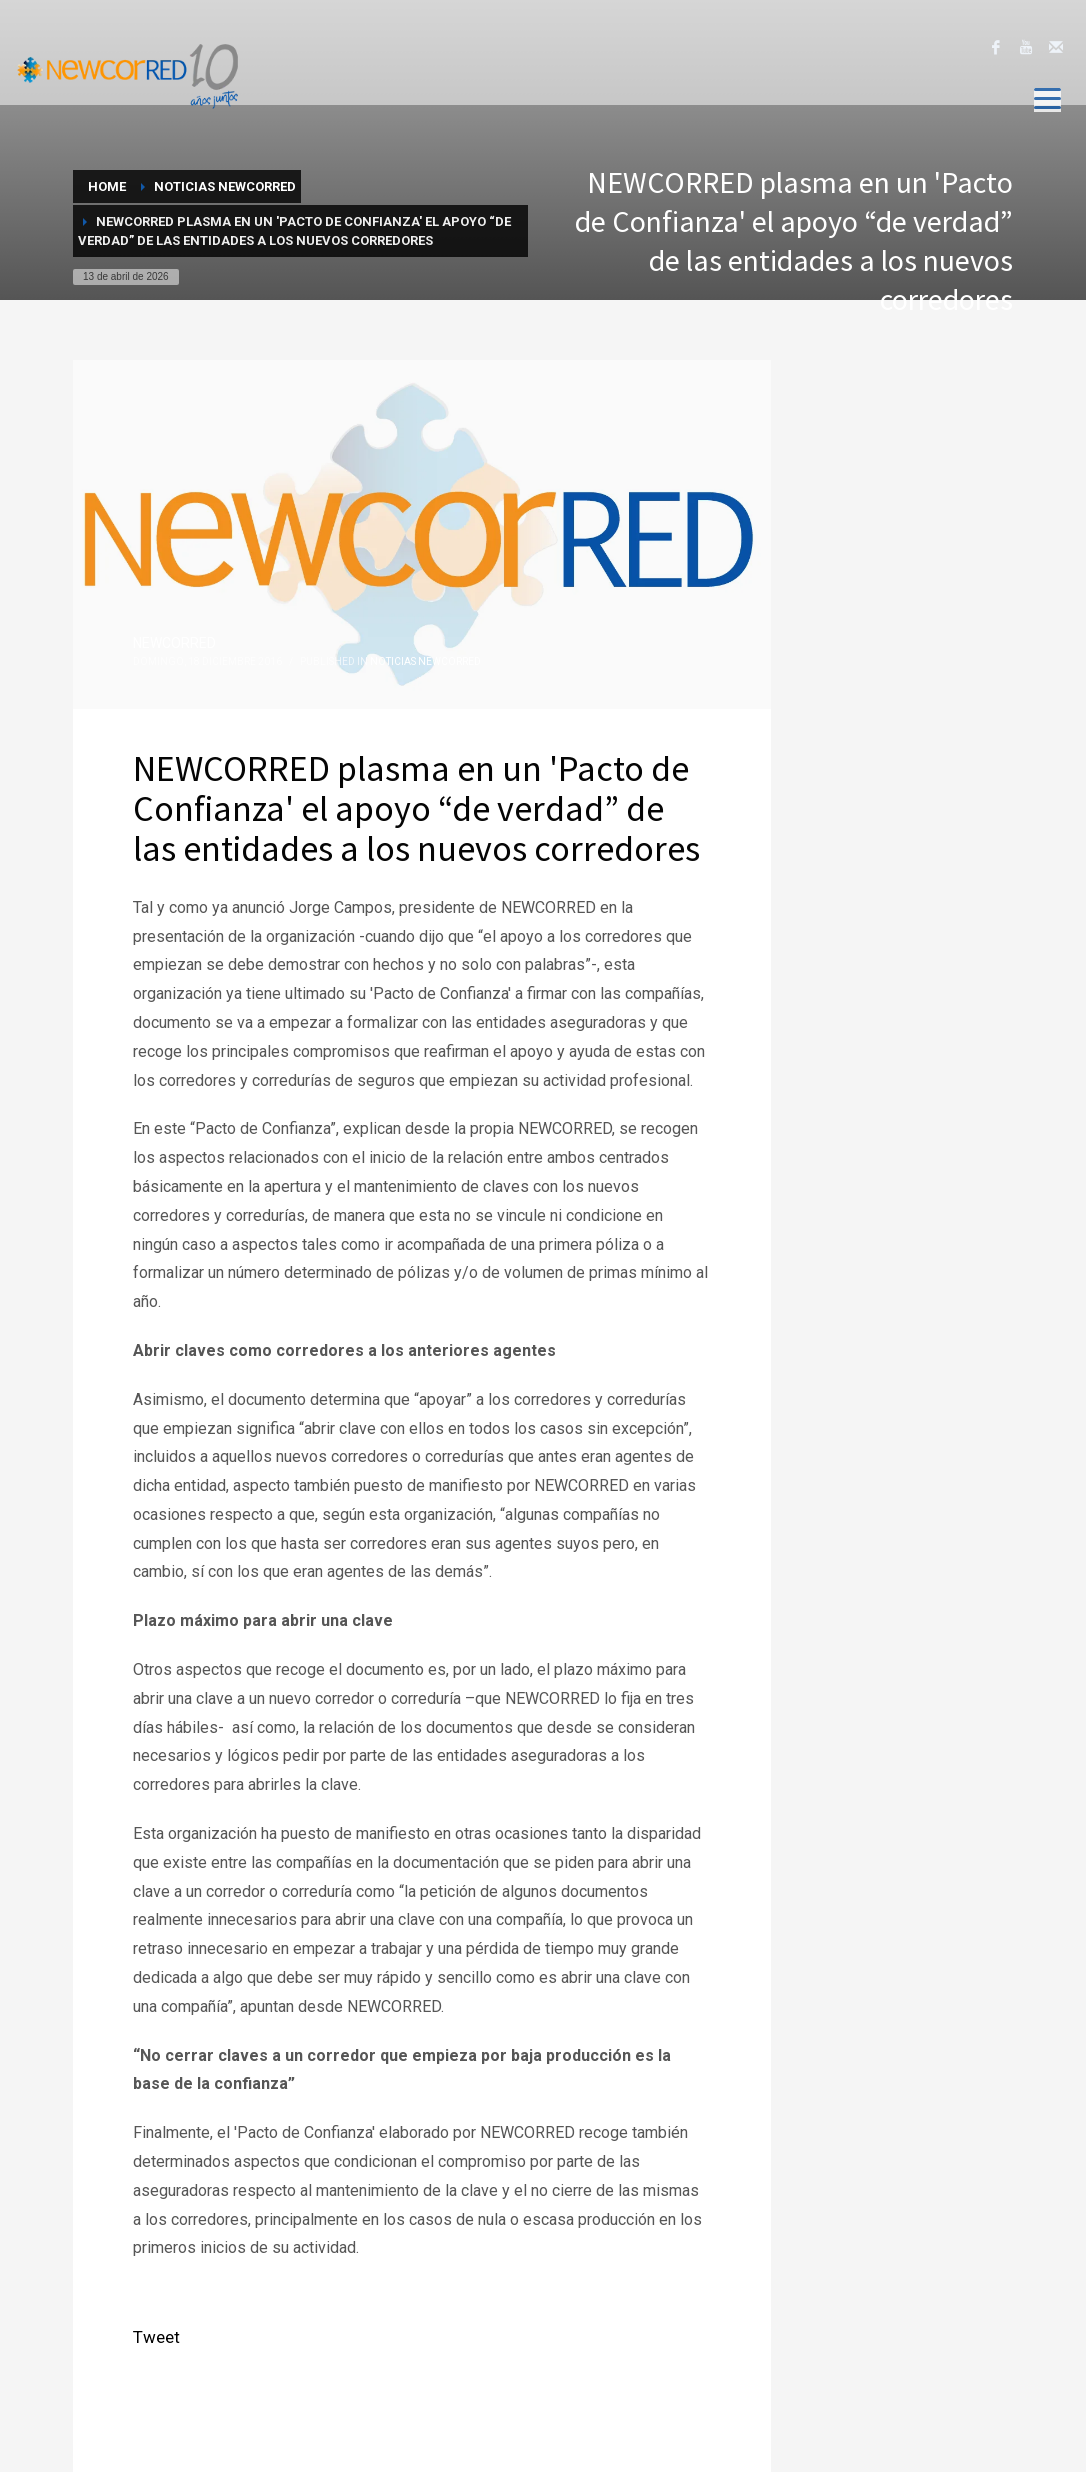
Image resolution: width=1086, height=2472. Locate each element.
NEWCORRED (174, 643)
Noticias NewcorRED (425, 661)
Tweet (156, 2337)
